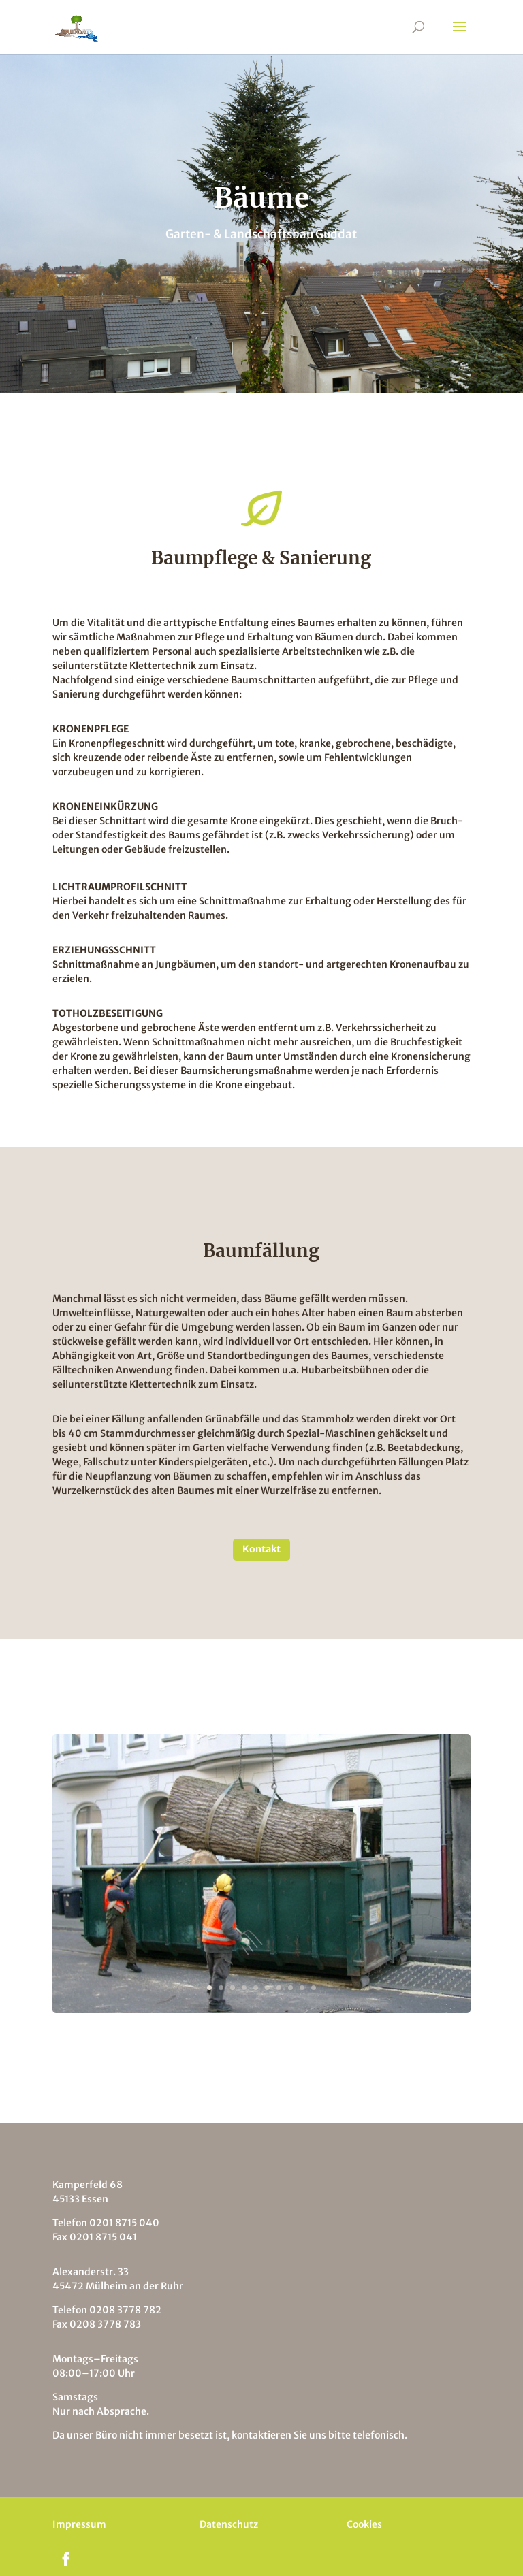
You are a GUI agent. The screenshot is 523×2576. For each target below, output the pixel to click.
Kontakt (261, 1549)
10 (313, 1987)
